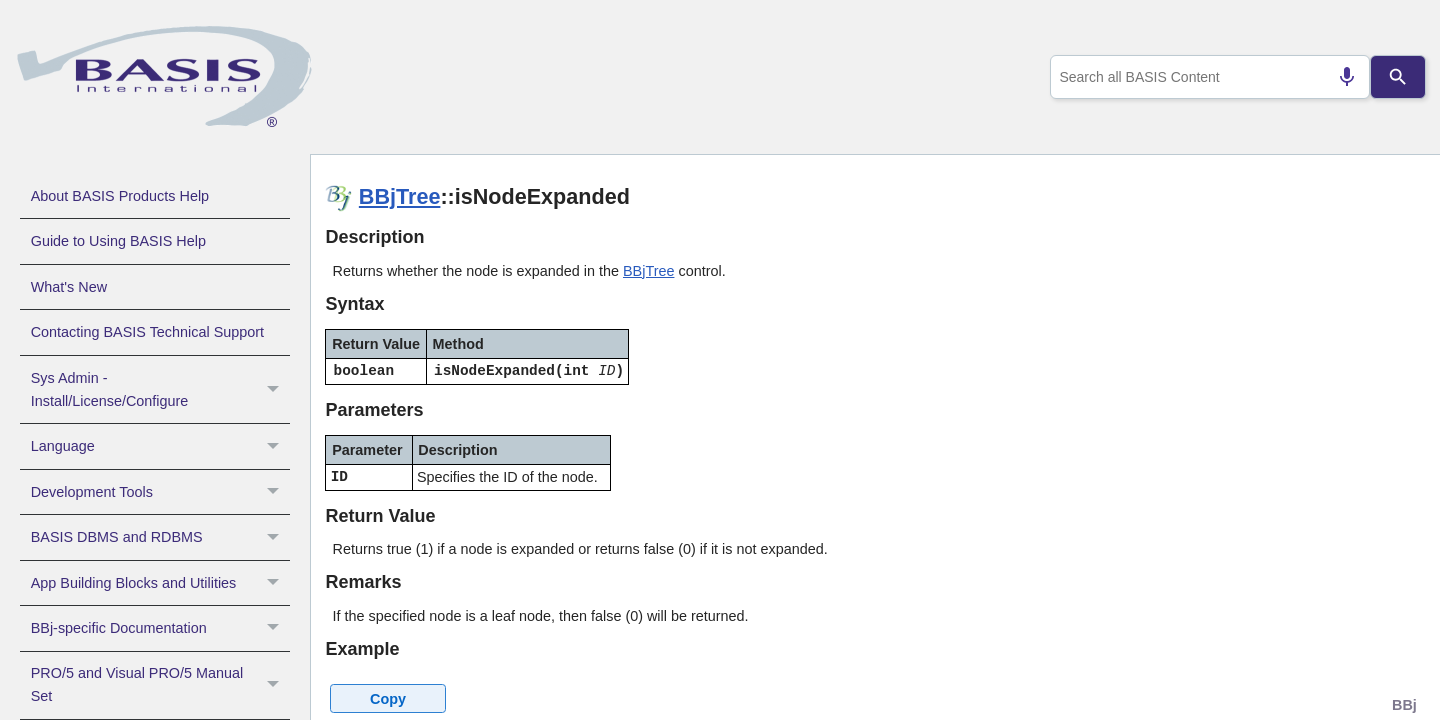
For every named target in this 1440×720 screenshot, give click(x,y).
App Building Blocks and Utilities (160, 583)
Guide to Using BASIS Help (118, 241)
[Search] (1398, 77)
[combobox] (1206, 77)
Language (160, 446)
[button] (275, 390)
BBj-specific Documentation (160, 628)
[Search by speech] (1339, 77)
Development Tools (160, 492)
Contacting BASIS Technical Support (147, 332)
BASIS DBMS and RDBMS (160, 537)
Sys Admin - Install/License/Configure (160, 390)
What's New (69, 287)
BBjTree (400, 196)
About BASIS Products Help (120, 196)
